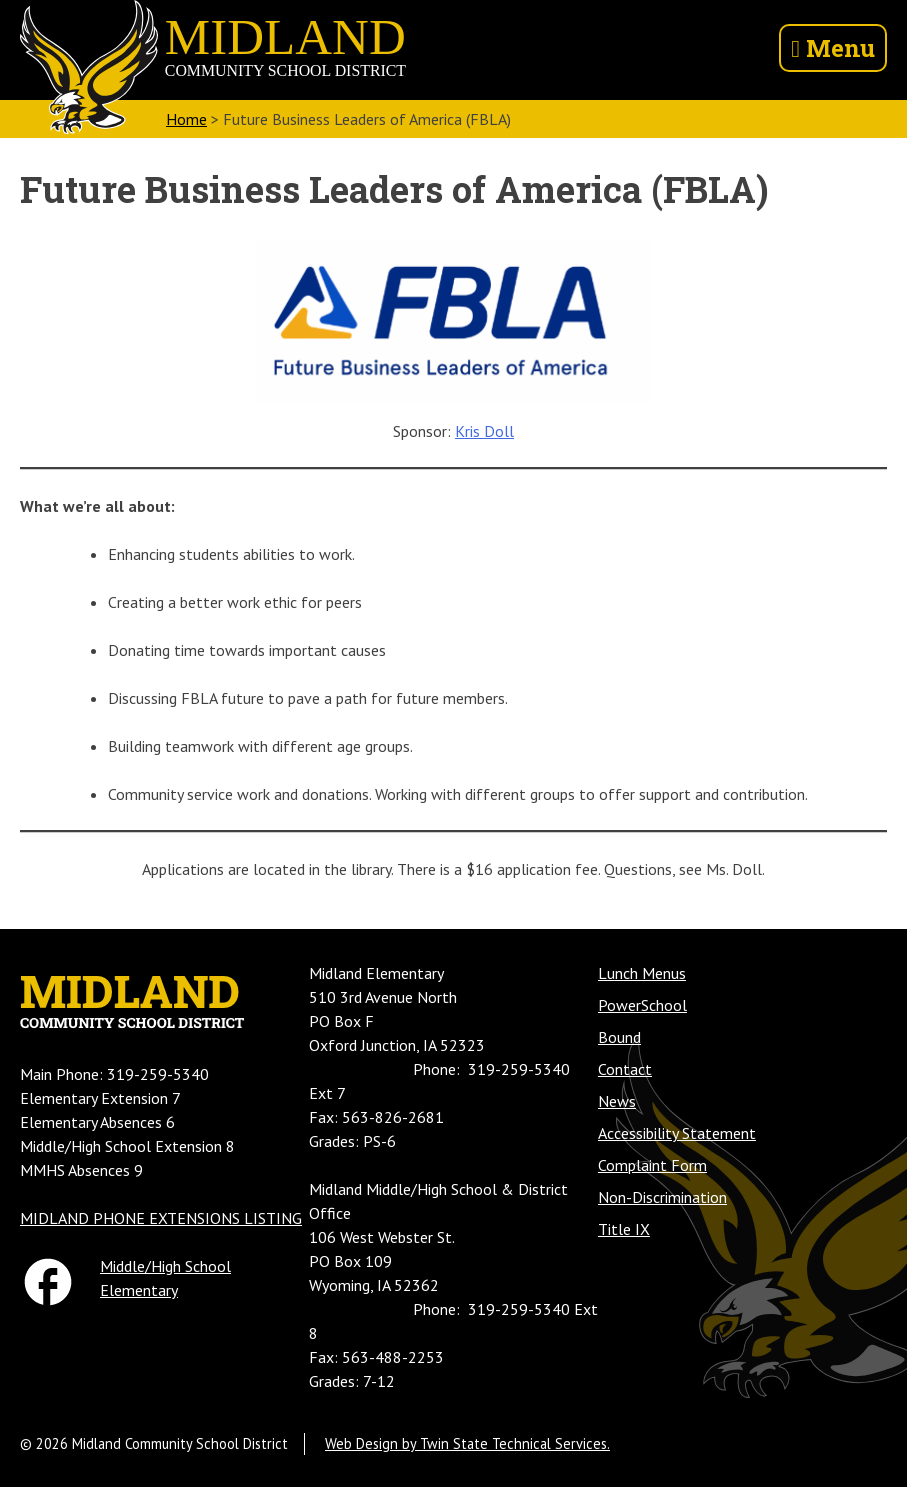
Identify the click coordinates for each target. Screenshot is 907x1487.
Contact (625, 1069)
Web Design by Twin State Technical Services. (467, 1443)
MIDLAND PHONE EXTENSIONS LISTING (161, 1218)
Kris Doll (484, 431)
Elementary (139, 1290)
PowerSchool (642, 1005)
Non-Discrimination (662, 1197)
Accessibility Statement (677, 1133)
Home (186, 119)
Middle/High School (165, 1266)
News (617, 1101)
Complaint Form (652, 1165)
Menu (833, 48)
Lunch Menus (642, 973)
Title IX (624, 1229)
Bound (619, 1037)
